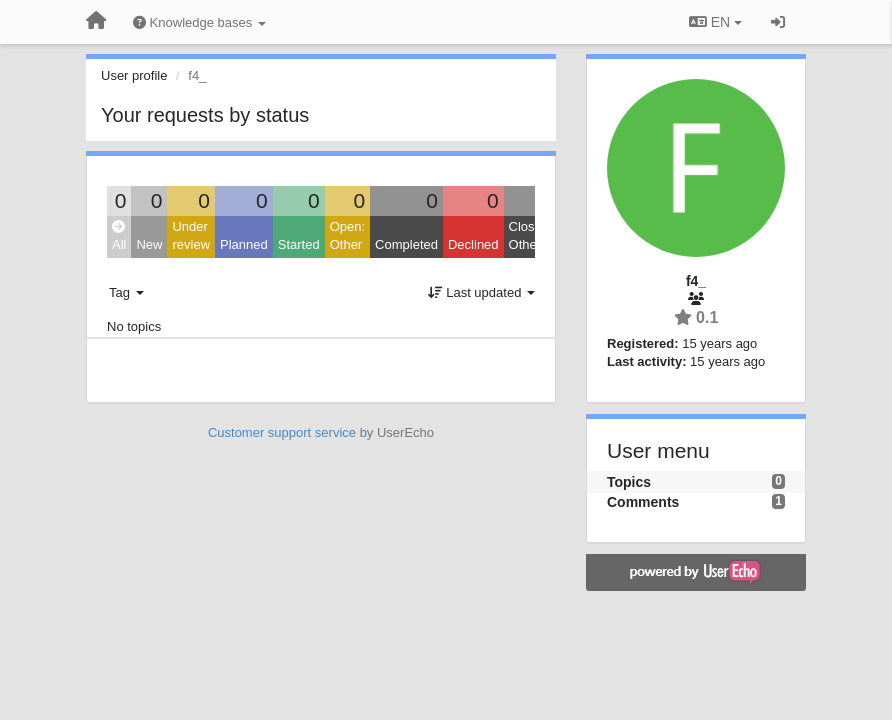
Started (299, 244)
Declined (473, 244)
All (119, 236)
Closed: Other (531, 236)
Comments (643, 502)
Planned (244, 244)
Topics (629, 482)
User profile (134, 75)
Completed (406, 244)
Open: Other (347, 236)
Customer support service (282, 432)
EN (715, 22)
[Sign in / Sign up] (778, 22)
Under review (191, 236)
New (149, 244)
